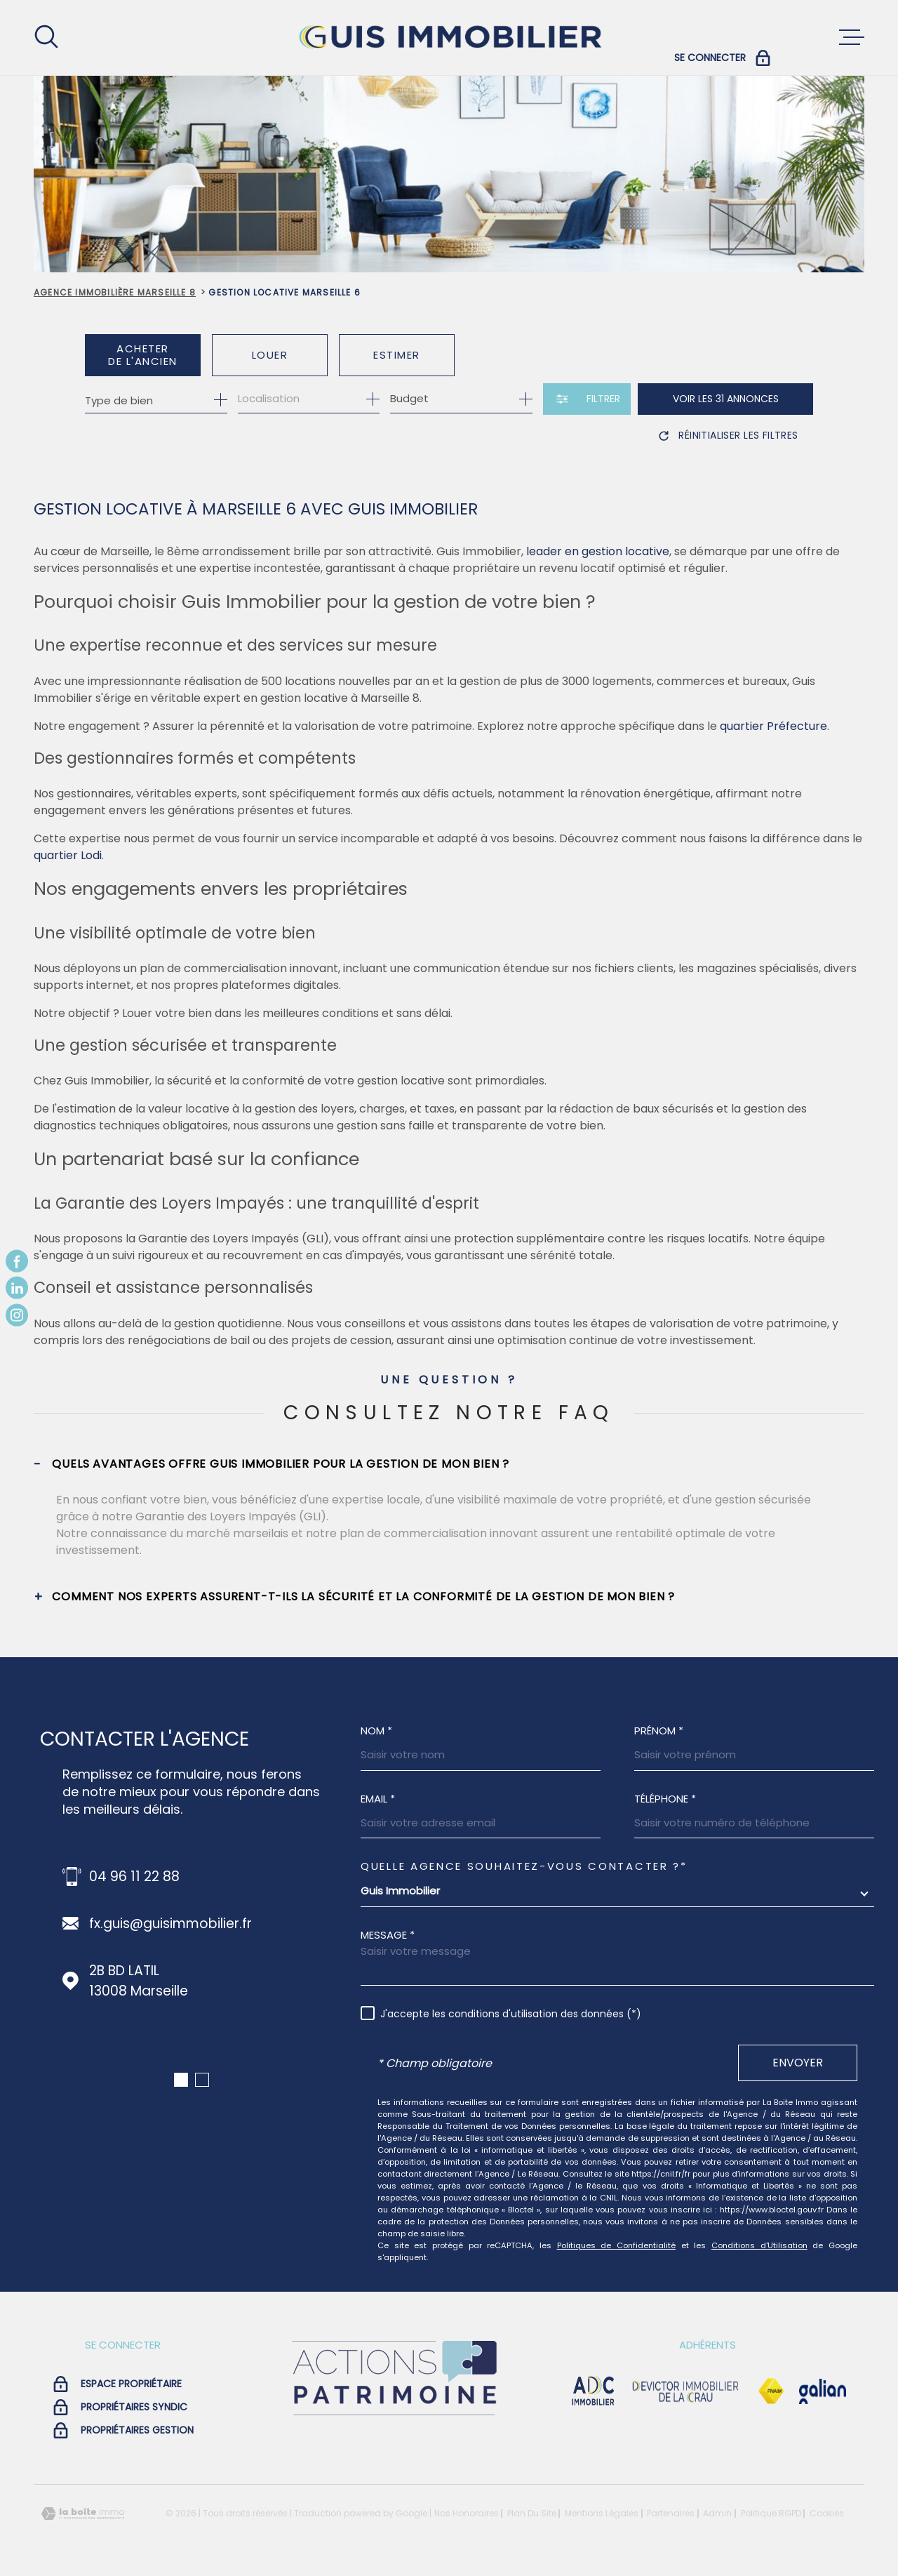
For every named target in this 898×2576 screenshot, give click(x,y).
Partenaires (671, 2513)
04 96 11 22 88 (134, 1876)
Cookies (827, 2513)
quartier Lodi (68, 855)
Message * (388, 1935)
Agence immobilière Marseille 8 (115, 292)
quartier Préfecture (773, 726)
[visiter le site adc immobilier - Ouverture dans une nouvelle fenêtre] (593, 2391)
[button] (181, 2080)
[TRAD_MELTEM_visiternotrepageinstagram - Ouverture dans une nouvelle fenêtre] (17, 1314)
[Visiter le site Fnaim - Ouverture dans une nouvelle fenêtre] (771, 2391)
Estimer (396, 354)
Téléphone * (665, 1798)
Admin (717, 2513)
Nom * (376, 1730)
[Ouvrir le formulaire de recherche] (587, 399)
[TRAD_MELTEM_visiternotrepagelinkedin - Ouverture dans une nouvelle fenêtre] (17, 1288)
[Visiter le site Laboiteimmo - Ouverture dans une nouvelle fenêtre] (83, 2514)
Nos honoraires (466, 2513)
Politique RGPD (771, 2513)
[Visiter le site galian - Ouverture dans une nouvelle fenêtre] (822, 2391)
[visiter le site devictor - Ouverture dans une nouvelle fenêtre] (686, 2391)
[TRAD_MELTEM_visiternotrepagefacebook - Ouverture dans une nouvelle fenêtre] (17, 1261)
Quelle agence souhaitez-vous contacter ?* (524, 1866)
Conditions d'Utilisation (759, 2245)
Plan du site (531, 2513)
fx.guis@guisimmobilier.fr (170, 1923)
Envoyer (797, 2062)
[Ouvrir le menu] (851, 37)
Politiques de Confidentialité (616, 2245)
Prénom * (658, 1730)
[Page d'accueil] (449, 37)
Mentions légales (601, 2513)
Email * (378, 1798)
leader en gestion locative (597, 551)
